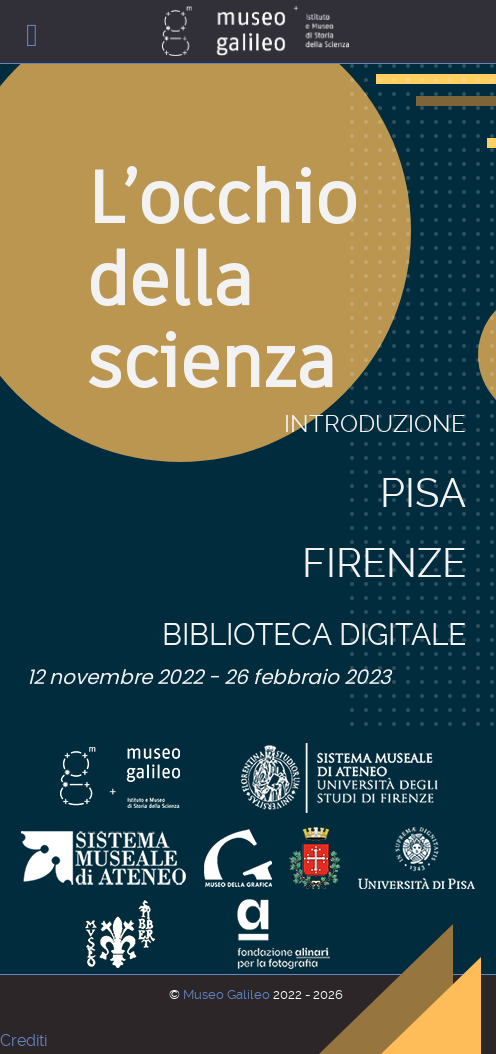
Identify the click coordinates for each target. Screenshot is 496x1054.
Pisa (423, 417)
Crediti (23, 1040)
